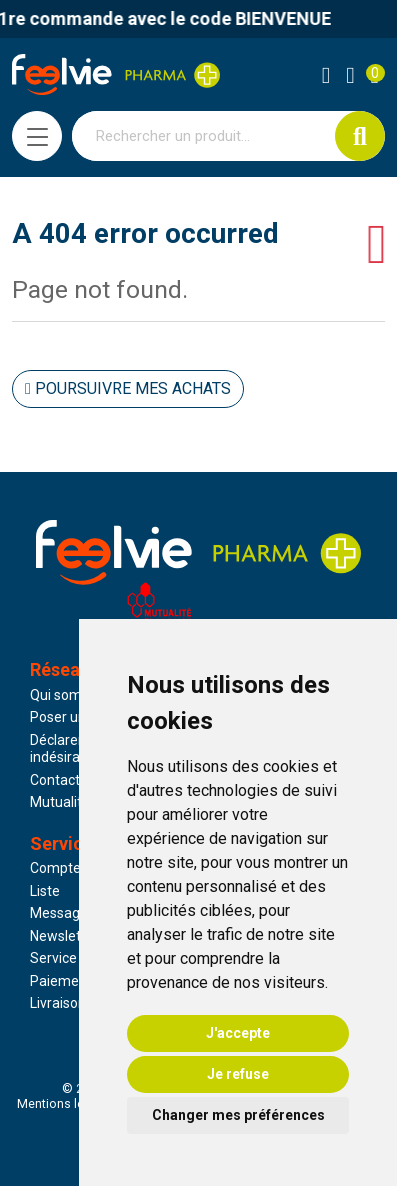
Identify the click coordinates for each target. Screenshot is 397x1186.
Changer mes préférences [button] (238, 1115)
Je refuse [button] (238, 1074)
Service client (72, 958)
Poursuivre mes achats (128, 388)
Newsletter (64, 936)
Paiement (61, 981)
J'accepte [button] (238, 1033)
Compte (55, 868)
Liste (45, 891)
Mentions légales (66, 1104)
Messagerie (67, 913)
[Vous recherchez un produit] (204, 136)
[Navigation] (37, 136)
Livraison (58, 1003)
